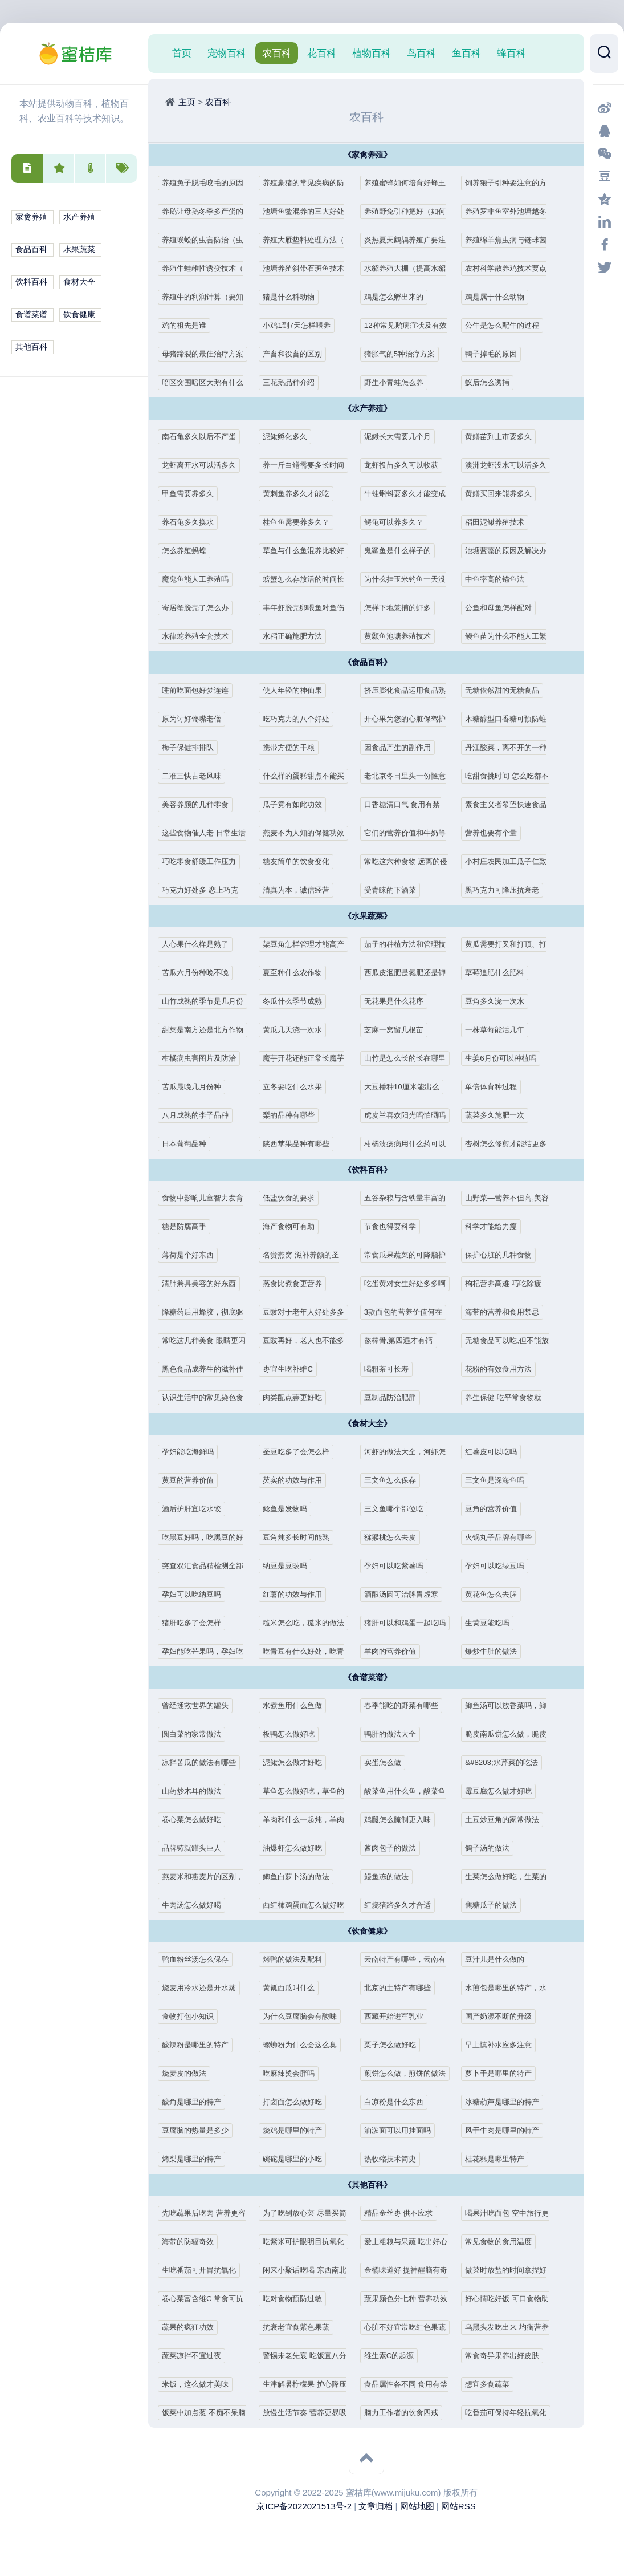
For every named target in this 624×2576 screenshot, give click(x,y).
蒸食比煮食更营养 (297, 1283)
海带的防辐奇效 (192, 2241)
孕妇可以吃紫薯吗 (398, 1566)
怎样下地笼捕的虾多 (402, 607)
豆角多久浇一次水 (499, 1001)
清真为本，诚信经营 (301, 890)
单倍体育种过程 (495, 1087)
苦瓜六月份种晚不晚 (200, 972)
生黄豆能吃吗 (490, 1623)
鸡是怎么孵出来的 (398, 297)
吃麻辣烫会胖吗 (293, 2073)
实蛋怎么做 (385, 1762)
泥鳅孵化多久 (288, 436)
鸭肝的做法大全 (394, 1734)
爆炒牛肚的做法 (495, 1651)
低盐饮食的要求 (293, 1198)
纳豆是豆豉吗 (288, 1566)
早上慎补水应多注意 (503, 2045)
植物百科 (371, 53)
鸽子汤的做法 (490, 1848)
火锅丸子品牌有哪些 (503, 1537)
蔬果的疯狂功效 (192, 2327)
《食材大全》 (367, 1424)
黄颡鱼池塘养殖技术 (402, 636)
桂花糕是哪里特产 (499, 2159)
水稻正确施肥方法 (297, 636)
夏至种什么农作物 (297, 972)
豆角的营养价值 (495, 1509)
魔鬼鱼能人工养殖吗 (200, 579)
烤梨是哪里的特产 (196, 2159)
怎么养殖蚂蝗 (187, 550)
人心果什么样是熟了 (200, 944)
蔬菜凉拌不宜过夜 (196, 2355)
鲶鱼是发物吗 (288, 1509)
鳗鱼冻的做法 (389, 1876)
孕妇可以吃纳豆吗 (196, 1594)
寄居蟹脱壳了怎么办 (200, 607)
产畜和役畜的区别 (297, 354)
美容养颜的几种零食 (200, 804)
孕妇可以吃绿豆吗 (499, 1566)
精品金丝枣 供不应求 (403, 2213)
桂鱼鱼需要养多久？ (301, 522)
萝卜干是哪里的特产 (503, 2073)
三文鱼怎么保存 (394, 1480)
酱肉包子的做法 (394, 1848)
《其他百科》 (367, 2185)
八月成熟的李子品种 (200, 1115)
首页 (181, 53)
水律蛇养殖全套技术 (200, 636)
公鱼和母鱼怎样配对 (503, 607)
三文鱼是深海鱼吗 (499, 1480)
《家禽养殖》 (367, 155)
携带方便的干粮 (293, 747)
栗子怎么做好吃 (394, 2045)
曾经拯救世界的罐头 (200, 1705)
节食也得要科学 (394, 1226)
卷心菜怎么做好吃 (196, 1819)
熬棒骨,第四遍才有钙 (403, 1340)
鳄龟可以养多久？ (398, 522)
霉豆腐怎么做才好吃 (503, 1791)
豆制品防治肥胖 (394, 1397)
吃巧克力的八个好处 (301, 719)
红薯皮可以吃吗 (495, 1452)
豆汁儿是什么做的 (499, 1959)
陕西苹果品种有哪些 (301, 1144)
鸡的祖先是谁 (187, 325)
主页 (186, 102)
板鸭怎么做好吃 (293, 1734)
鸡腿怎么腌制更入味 (402, 1819)
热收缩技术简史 (394, 2159)
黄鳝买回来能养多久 (503, 493)
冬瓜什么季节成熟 (297, 1001)
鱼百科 (466, 53)
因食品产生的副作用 (402, 747)
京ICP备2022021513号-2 (304, 2506)
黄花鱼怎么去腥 (495, 1594)
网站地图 (417, 2506)
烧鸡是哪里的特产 (297, 2130)
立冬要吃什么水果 (297, 1087)
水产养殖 (79, 217)
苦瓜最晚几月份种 (196, 1087)
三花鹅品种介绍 (293, 382)
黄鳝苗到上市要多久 (503, 436)
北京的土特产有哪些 (402, 1988)
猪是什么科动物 (293, 297)
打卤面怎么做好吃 (297, 2102)
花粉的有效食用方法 (503, 1369)
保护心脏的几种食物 (503, 1255)
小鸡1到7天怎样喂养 (302, 325)
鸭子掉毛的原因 (495, 354)
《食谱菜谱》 (367, 1677)
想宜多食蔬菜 (490, 2384)
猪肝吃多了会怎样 (196, 1623)
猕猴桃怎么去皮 (394, 1537)
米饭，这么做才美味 (200, 2384)
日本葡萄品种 (187, 1144)
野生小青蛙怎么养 (398, 382)
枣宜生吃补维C (291, 1369)
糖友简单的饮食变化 (301, 861)
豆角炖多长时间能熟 (301, 1537)
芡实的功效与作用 (297, 1480)
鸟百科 (421, 53)
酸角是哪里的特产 (196, 2102)
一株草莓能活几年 (499, 1030)
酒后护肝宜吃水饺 (196, 1509)
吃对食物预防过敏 (297, 2298)
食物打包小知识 (192, 2016)
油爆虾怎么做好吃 (297, 1848)
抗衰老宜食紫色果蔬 (301, 2327)
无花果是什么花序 (398, 1001)
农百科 (276, 53)
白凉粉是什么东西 (398, 2102)
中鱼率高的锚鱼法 (499, 579)
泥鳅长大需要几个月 (402, 436)
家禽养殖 (31, 217)
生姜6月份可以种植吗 (505, 1058)
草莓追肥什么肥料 (499, 972)
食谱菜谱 (31, 314)
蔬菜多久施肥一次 (499, 1115)
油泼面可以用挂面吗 (402, 2130)
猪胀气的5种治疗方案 (405, 354)
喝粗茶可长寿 (389, 1369)
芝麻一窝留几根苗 (398, 1030)
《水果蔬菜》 (367, 916)
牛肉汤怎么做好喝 (196, 1905)
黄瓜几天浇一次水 (297, 1030)
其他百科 (31, 347)
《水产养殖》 (367, 408)
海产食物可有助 (293, 1226)
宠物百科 (226, 53)
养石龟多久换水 (192, 522)
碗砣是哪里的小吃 (297, 2159)
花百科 (321, 53)
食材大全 (79, 282)
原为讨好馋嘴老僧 (196, 719)
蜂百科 (511, 53)
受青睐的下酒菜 (394, 890)
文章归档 (375, 2506)
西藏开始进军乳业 (398, 2016)
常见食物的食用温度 (503, 2241)
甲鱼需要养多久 (192, 493)
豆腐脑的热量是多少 (200, 2130)
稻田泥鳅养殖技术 (499, 522)
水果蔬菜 (79, 249)
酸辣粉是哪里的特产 (200, 2045)
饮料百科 (31, 282)
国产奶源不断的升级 (503, 2016)
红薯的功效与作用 (297, 1594)
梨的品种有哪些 (293, 1115)
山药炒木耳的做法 (196, 1791)
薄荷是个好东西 (192, 1255)
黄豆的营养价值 (192, 1480)
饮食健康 (79, 314)
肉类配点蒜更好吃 (297, 1397)
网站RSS (458, 2506)
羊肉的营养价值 (394, 1651)
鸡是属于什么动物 (499, 297)
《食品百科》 (367, 662)
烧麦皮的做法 (187, 2073)
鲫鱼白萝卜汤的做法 (301, 1876)
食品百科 (31, 249)
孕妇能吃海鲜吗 (192, 1452)
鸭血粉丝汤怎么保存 (200, 1959)
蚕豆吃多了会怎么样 (301, 1452)
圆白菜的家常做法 (196, 1734)
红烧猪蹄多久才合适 (402, 1905)
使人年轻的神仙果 (297, 690)
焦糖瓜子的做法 (495, 1905)
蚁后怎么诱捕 (490, 382)
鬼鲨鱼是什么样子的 (402, 550)
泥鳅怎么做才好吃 (297, 1762)
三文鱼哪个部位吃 (398, 1509)
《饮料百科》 (367, 1170)
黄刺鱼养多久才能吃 (301, 493)
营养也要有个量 (495, 833)
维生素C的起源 (393, 2355)
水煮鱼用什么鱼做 (297, 1705)
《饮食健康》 (367, 1931)
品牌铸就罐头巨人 (196, 1848)
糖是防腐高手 (187, 1226)
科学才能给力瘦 (495, 1226)
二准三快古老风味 (196, 776)
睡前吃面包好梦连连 (200, 690)
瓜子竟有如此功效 (297, 804)
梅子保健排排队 (192, 747)
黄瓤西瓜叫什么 (293, 1988)
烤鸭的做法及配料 (297, 1959)
